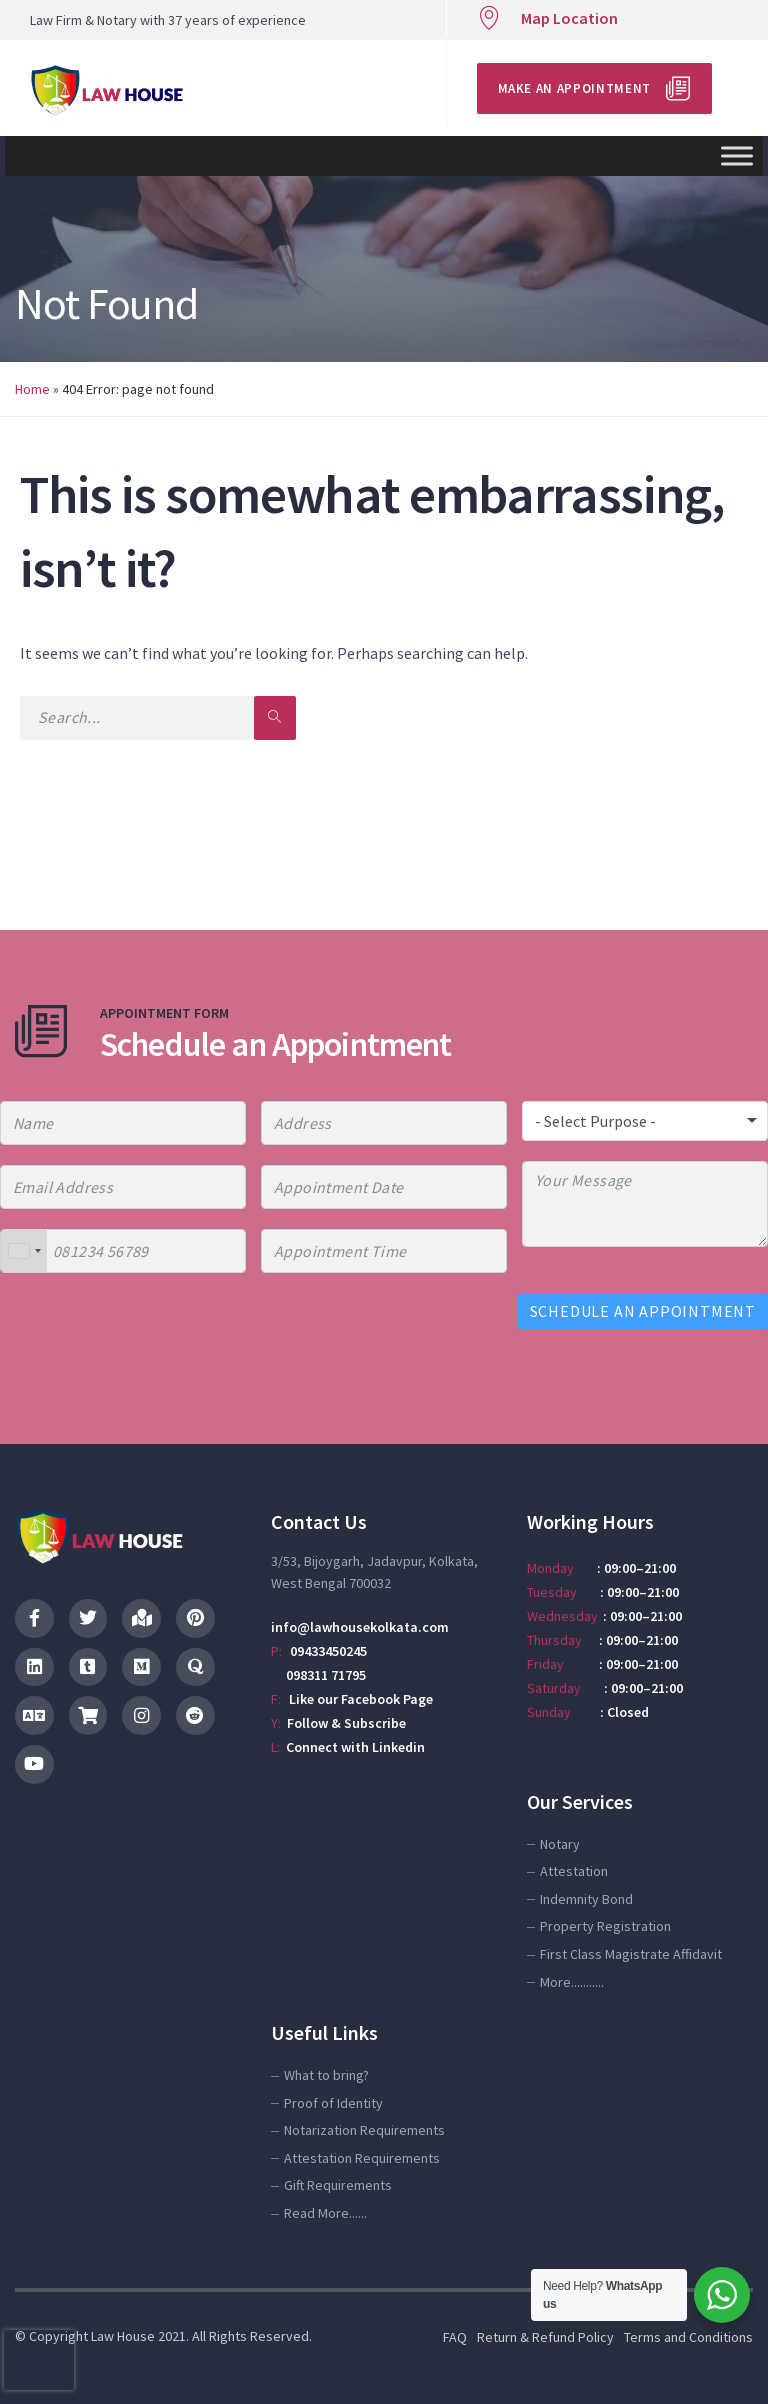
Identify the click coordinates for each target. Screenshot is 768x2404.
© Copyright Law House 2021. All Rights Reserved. (163, 2336)
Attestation (574, 1871)
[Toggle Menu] (737, 155)
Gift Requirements (338, 2185)
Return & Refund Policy (545, 2337)
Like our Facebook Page (361, 1699)
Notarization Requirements (364, 2130)
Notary (560, 1844)
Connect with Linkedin (355, 1747)
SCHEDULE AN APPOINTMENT (643, 1311)
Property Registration (605, 1926)
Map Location (569, 18)
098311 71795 (318, 1675)
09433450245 (328, 1651)
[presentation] (39, 2360)
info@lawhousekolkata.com (360, 1627)
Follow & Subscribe (346, 1723)
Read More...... (325, 2213)
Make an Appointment (574, 88)
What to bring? (326, 2075)
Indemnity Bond (586, 1899)
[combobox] (24, 1251)
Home (32, 389)
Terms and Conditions (688, 2337)
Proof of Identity (333, 2103)
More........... (572, 1982)
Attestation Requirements (362, 2158)
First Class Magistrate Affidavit (631, 1954)
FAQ (455, 2337)
